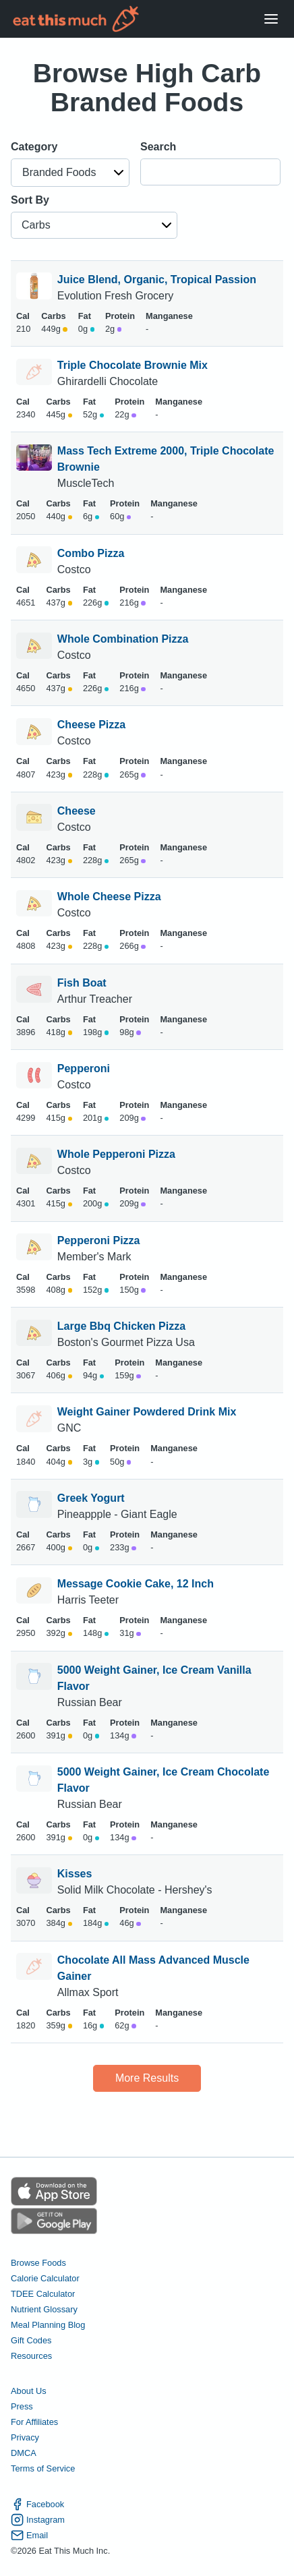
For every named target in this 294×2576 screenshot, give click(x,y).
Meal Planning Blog (48, 2325)
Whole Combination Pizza (123, 639)
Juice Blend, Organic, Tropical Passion (156, 279)
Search (158, 146)
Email (29, 2535)
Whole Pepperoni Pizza (116, 1154)
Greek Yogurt (91, 1498)
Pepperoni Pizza (98, 1240)
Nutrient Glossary (44, 2309)
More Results (147, 2078)
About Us (29, 2391)
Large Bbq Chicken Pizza (121, 1326)
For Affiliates (34, 2422)
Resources (31, 2356)
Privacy (25, 2437)
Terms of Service (43, 2468)
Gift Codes (31, 2340)
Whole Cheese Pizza (109, 896)
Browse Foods (38, 2263)
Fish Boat (82, 983)
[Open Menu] (271, 19)
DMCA (23, 2453)
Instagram (38, 2519)
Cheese (76, 811)
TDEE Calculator (43, 2294)
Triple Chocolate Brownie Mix (132, 365)
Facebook (37, 2504)
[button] (70, 172)
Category (34, 146)
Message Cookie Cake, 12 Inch (135, 1583)
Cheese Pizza (91, 724)
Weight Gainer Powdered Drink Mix (147, 1411)
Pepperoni (83, 1068)
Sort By (30, 200)
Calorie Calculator (45, 2278)
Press (22, 2406)
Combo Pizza (91, 553)
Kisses (74, 1873)
